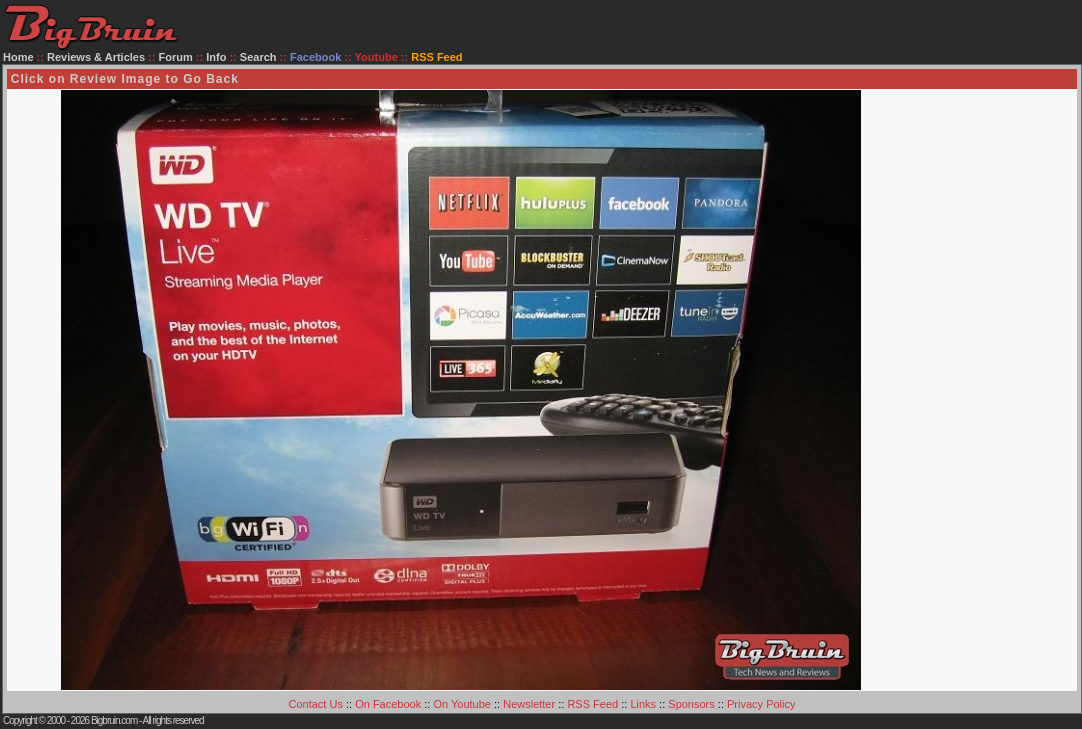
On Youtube (462, 704)
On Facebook (388, 704)
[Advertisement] (996, 390)
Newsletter (529, 704)
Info (216, 57)
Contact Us (316, 704)
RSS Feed (592, 704)
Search (258, 57)
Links (643, 704)
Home (18, 57)
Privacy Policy (761, 704)
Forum (176, 57)
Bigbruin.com (114, 720)
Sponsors (691, 704)
